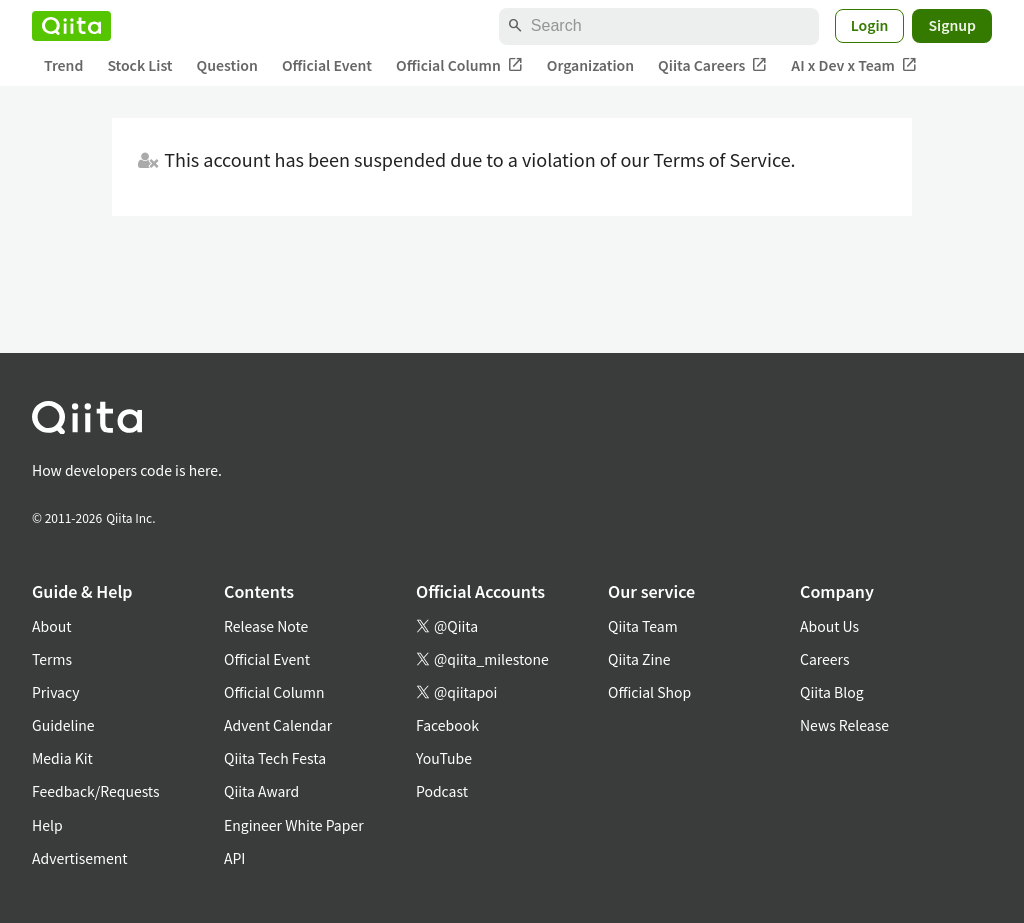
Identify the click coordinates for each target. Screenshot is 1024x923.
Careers (824, 659)
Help (47, 825)
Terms (52, 659)
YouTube (444, 758)
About (51, 626)
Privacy (55, 692)
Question (227, 65)
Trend (63, 65)
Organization (590, 65)
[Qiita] (71, 26)
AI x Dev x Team (854, 65)
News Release (844, 725)
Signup (952, 25)
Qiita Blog (832, 692)
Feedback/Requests (96, 791)
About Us (829, 626)
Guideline (63, 725)
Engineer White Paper (294, 825)
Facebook (447, 725)
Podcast (442, 791)
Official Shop (649, 692)
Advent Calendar (278, 725)
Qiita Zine (639, 659)
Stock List (139, 65)
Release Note (266, 626)
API (234, 858)
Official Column (459, 65)
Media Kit (62, 758)
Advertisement (80, 858)
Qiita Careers (712, 65)
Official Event (327, 65)
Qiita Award (261, 791)
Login (870, 25)
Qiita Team (643, 626)
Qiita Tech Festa (275, 758)
